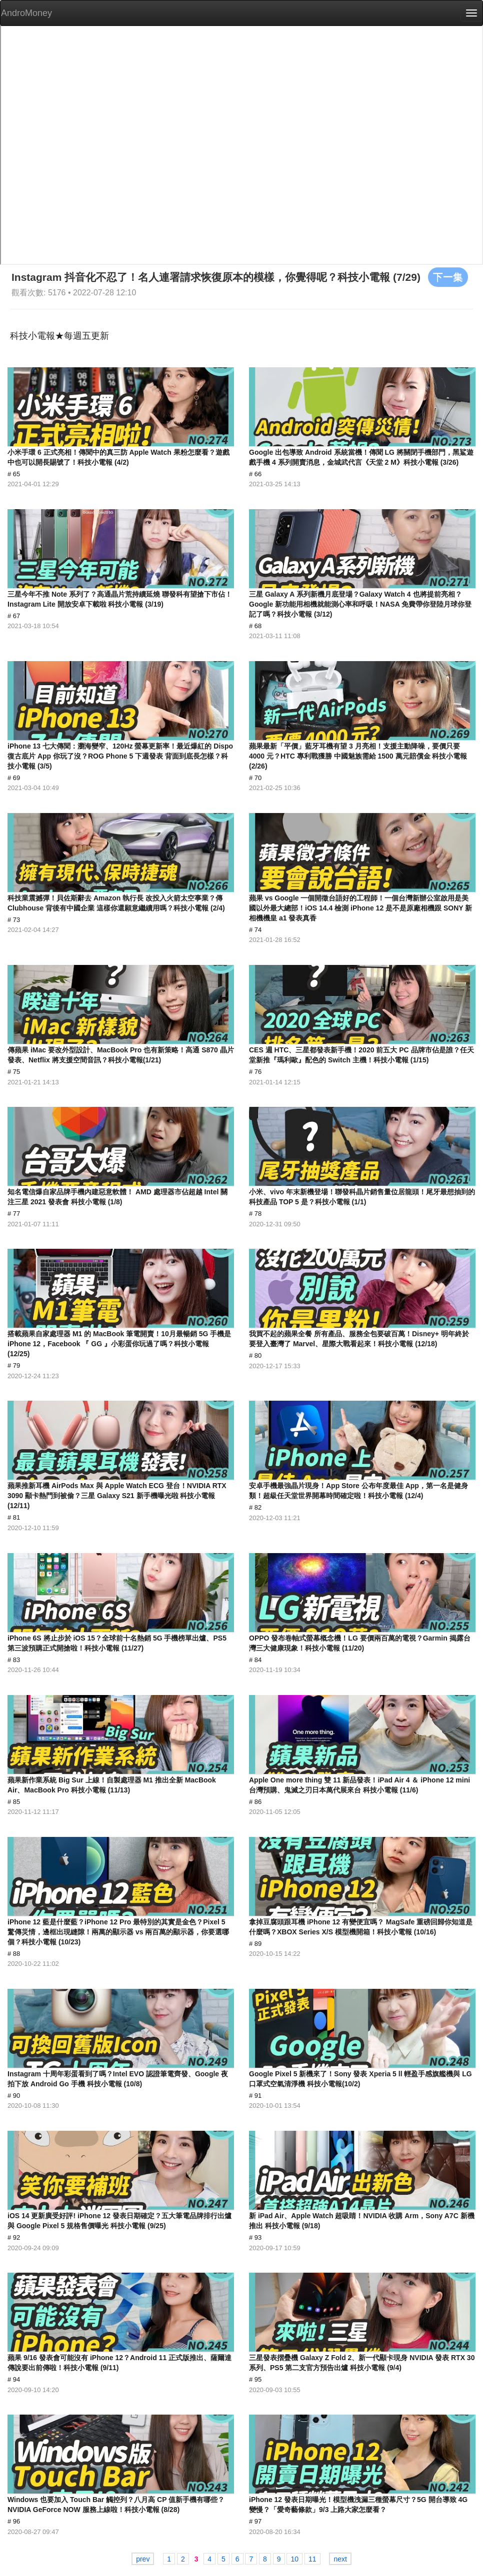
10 (294, 2559)
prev (143, 2559)
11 (312, 2559)
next (340, 2559)
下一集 (448, 276)
